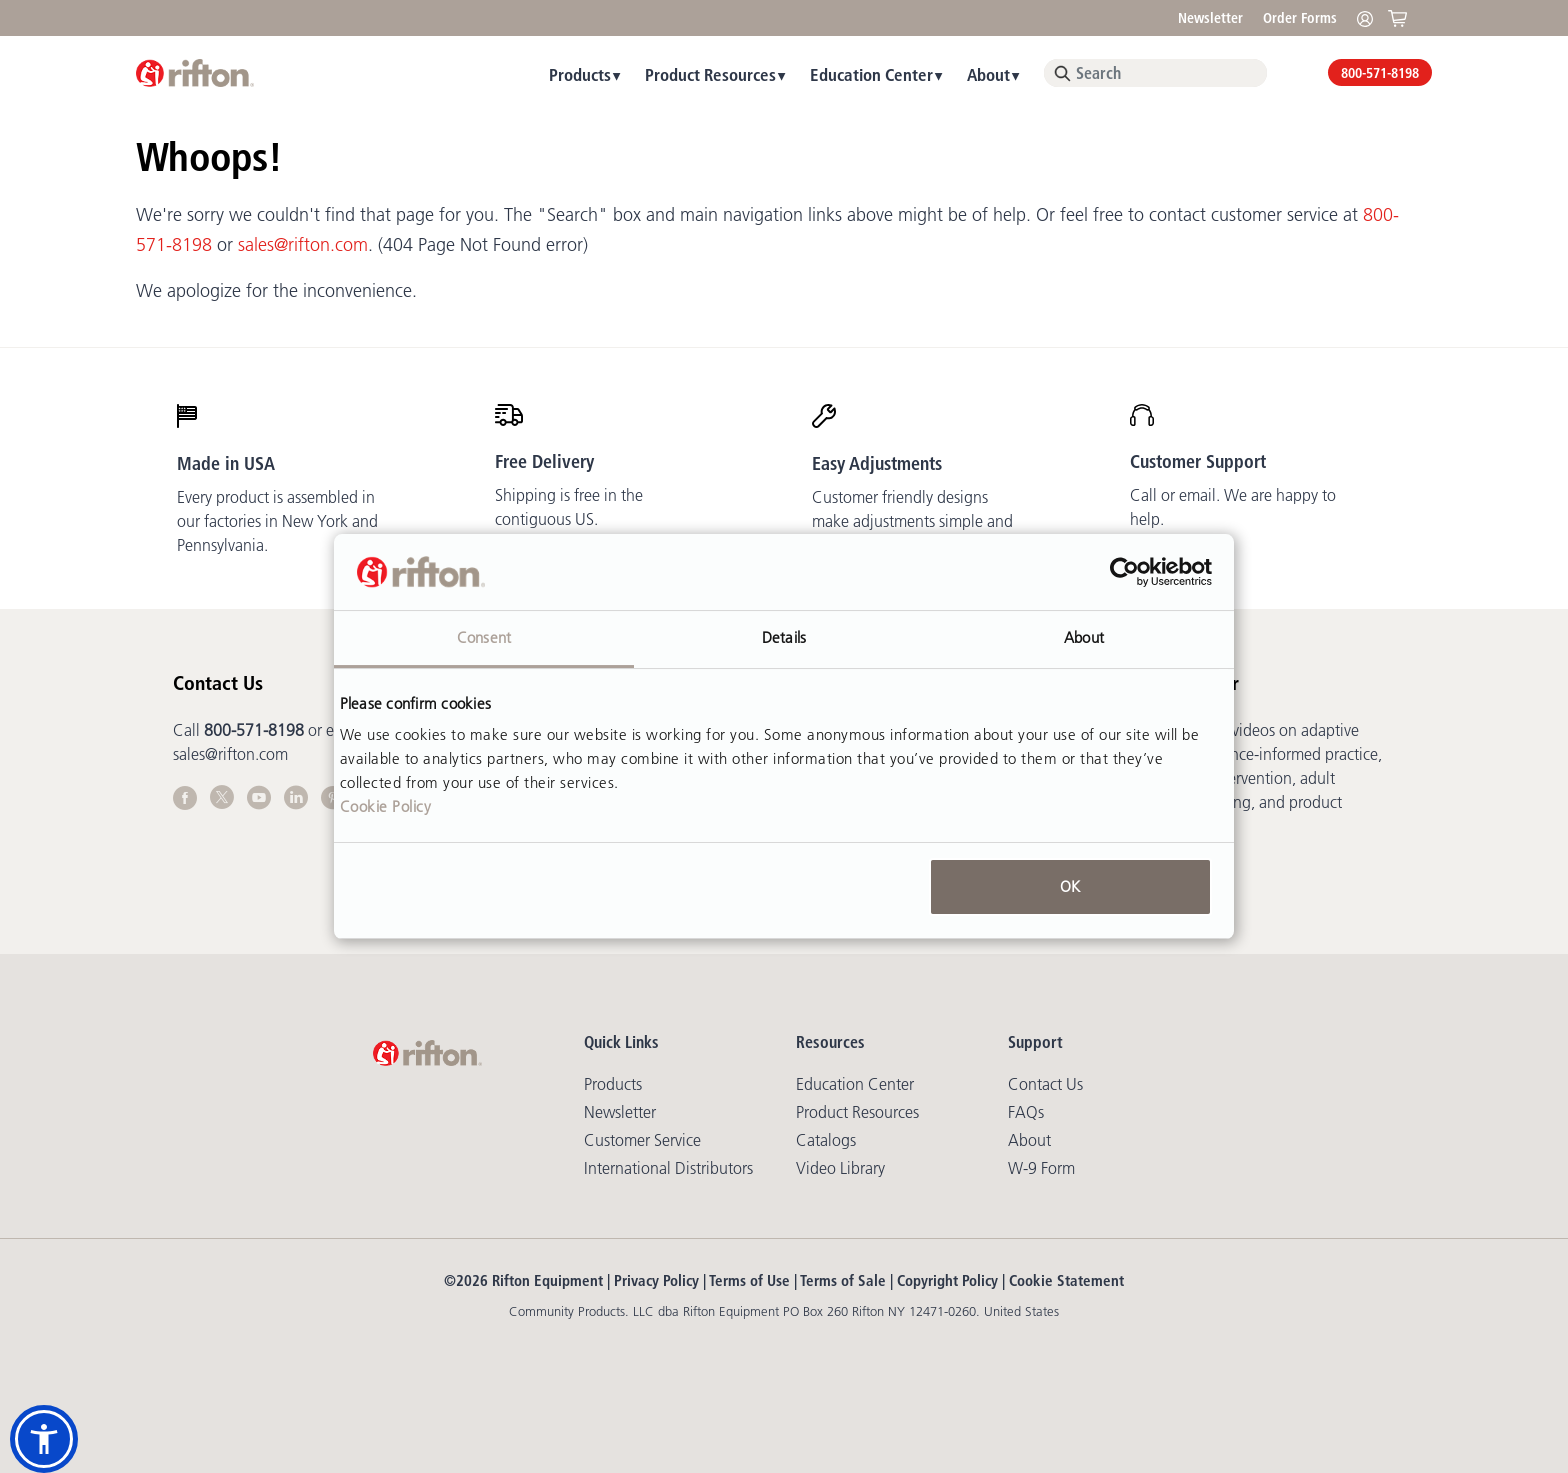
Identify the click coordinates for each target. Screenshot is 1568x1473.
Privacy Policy (656, 1280)
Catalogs (826, 1140)
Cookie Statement (1066, 1280)
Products (580, 74)
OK (1070, 886)
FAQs (1026, 1112)
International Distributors (668, 1168)
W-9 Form (1041, 1168)
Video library (840, 1168)
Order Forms (1300, 18)
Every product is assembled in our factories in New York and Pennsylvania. (277, 521)
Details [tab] (784, 637)
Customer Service (642, 1140)
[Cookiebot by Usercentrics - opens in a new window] (1124, 572)
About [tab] (1084, 637)
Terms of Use (749, 1280)
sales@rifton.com (303, 245)
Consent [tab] (484, 637)
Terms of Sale (843, 1280)
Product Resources (710, 74)
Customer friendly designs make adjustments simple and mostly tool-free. (912, 521)
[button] (44, 1439)
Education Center (871, 74)
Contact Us (1045, 1084)
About (988, 74)
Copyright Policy (947, 1280)
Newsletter (1210, 18)
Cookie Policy (386, 806)
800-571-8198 (1380, 73)
